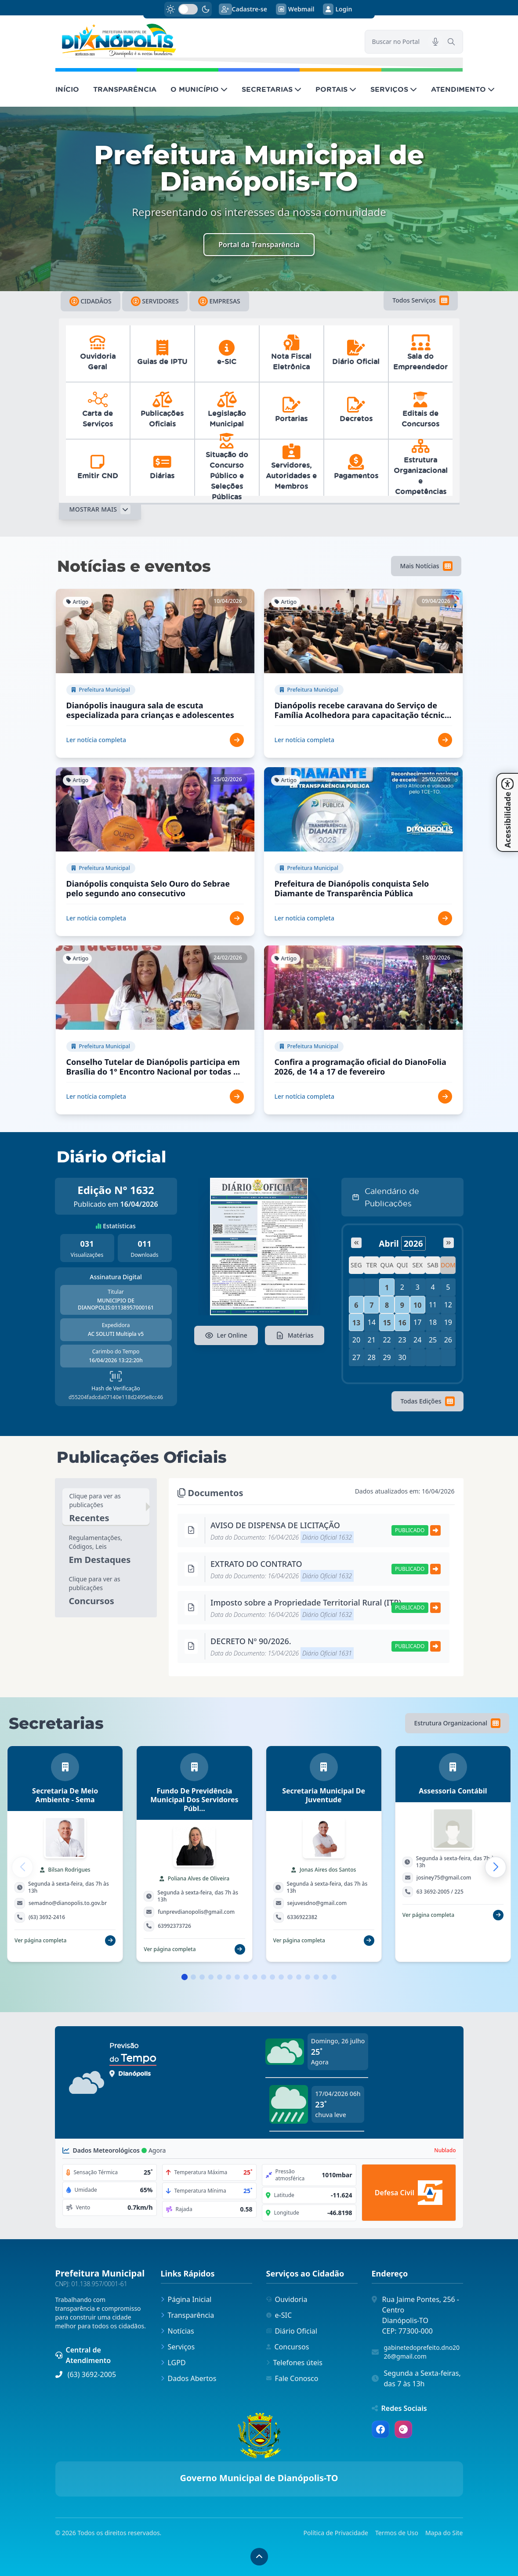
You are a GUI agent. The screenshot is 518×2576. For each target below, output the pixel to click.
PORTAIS (335, 89)
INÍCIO (67, 89)
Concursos (287, 2347)
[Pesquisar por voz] (435, 42)
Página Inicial (186, 2299)
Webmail (295, 9)
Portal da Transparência (259, 244)
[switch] (188, 9)
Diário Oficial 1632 (327, 1537)
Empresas (219, 301)
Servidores (155, 301)
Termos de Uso (396, 2533)
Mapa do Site (444, 2533)
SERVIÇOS (393, 89)
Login (337, 9)
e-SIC (279, 2315)
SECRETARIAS (271, 89)
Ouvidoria (287, 2299)
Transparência (187, 2315)
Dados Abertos (189, 2378)
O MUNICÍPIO (199, 89)
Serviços (178, 2347)
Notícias (177, 2331)
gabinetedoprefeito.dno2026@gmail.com (422, 2351)
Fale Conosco (292, 2378)
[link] (205, 41)
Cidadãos (90, 301)
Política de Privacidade (336, 2533)
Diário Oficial (291, 2331)
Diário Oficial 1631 (327, 1653)
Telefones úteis (294, 2362)
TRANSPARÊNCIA (124, 89)
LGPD (173, 2362)
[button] (496, 1867)
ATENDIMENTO (463, 89)
